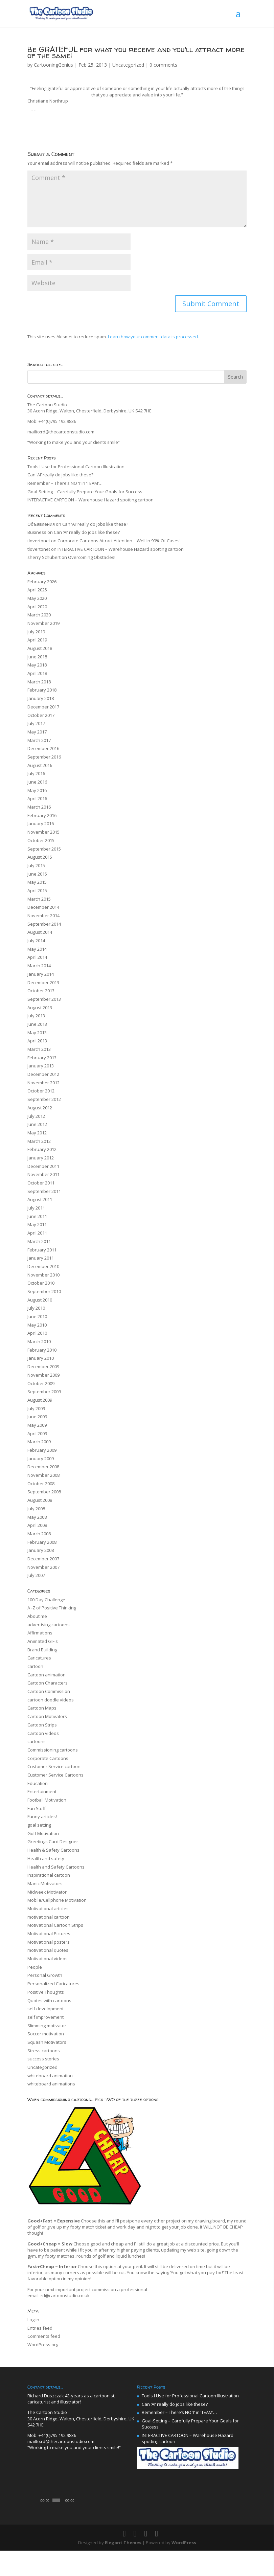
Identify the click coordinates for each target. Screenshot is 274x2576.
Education (37, 1783)
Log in (33, 2320)
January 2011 (40, 1258)
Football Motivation (46, 1800)
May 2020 (37, 598)
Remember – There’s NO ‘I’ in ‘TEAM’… (64, 483)
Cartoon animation (46, 1675)
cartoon (35, 1666)
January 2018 (40, 698)
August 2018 (39, 648)
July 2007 (36, 1575)
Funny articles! (42, 1816)
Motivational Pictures (48, 1933)
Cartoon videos (43, 1733)
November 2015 (43, 832)
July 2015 (36, 865)
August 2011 (39, 1199)
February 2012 (41, 1149)
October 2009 (40, 1383)
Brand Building (42, 1650)
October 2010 (40, 1283)
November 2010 (43, 1275)
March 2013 (39, 1049)
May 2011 (37, 1224)
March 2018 (39, 682)
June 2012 (37, 1124)
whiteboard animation (50, 2076)
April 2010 (37, 1333)
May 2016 (37, 790)
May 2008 (37, 1517)
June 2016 (37, 782)
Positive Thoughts (45, 1992)
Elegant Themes (123, 2567)
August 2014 (39, 932)
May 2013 (37, 1033)
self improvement (45, 2017)
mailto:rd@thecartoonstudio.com (60, 432)
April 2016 (37, 798)
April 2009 (37, 1433)
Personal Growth (44, 1975)
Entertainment (41, 1791)
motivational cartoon (48, 1917)
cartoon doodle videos (50, 1700)
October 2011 (40, 1183)
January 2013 (40, 1066)
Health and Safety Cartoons (56, 1867)
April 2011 (37, 1233)
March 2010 (39, 1341)
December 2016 (43, 748)
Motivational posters (48, 1942)
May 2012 (37, 1133)
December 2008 (43, 1467)
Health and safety (45, 1858)
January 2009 (40, 1458)
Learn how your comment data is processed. (153, 337)
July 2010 (36, 1308)
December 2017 (43, 707)
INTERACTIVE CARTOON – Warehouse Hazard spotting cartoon (90, 500)
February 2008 (41, 1542)
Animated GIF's (42, 1641)
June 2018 (37, 657)
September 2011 (44, 1191)
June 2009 (37, 1417)
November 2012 (43, 1083)
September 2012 (44, 1099)
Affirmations (39, 1633)
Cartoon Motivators (47, 1716)
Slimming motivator (46, 2026)
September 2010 (44, 1291)
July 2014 (36, 940)
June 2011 (37, 1216)
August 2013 (39, 1007)
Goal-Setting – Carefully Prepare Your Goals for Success (84, 492)
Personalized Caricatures (53, 1984)
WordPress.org (42, 2345)
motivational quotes (47, 1950)
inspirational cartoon (48, 1875)
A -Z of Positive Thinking (51, 1608)
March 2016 (39, 807)
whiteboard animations (51, 2084)
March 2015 (39, 899)
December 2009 (43, 1366)
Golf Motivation (43, 1833)
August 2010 (39, 1300)
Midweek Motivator (47, 1892)
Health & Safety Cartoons (53, 1850)
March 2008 (39, 1534)
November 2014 (43, 915)
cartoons (36, 1741)
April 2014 (37, 957)
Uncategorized (128, 65)
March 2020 (39, 615)
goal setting (39, 1825)
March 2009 (39, 1442)
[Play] (36, 2525)
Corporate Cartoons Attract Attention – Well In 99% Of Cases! (119, 541)
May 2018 (37, 665)
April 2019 (37, 640)
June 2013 (37, 1024)
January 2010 (40, 1358)
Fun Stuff (36, 1808)
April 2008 (37, 1525)
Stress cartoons (43, 2051)
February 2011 (41, 1250)
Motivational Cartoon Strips (55, 1925)
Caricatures (39, 1658)
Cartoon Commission (48, 1691)
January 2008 (40, 1550)
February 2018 (41, 690)
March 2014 (39, 966)
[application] (82, 2501)
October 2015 (40, 840)
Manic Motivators (45, 1883)
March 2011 (39, 1241)
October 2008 (40, 1484)
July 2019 (36, 632)
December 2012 (43, 1074)
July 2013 (36, 1016)
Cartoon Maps (41, 1708)
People (34, 1967)
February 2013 (41, 1058)
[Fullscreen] (128, 2525)
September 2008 (44, 1492)
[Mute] (117, 2525)
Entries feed (39, 2328)
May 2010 (37, 1325)
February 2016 (41, 815)
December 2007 (43, 1559)
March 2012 (39, 1141)
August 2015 (39, 857)
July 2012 (36, 1116)
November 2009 (43, 1375)
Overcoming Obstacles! (91, 557)
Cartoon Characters (47, 1683)
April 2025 (37, 590)
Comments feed (43, 2336)
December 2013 (43, 982)
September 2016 (44, 757)
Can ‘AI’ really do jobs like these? (60, 475)
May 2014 (37, 949)
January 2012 (40, 1158)
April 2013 (37, 1041)
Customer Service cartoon (54, 1766)
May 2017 (37, 732)
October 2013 (40, 991)
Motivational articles (48, 1908)
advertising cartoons (48, 1625)
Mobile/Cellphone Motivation (57, 1900)
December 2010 (43, 1266)
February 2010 (41, 1350)
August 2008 (39, 1500)
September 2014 (44, 924)
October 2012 (40, 1091)
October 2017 (40, 715)
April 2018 (37, 673)
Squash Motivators (46, 2042)
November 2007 (43, 1567)
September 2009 (44, 1391)
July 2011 (36, 1208)
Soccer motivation (45, 2034)
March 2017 (39, 740)
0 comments (163, 65)
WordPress (184, 2567)
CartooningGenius (53, 65)
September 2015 (44, 849)
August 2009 (39, 1400)
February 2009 (41, 1450)
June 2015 (37, 874)
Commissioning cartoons (52, 1750)
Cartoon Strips (42, 1725)
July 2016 (36, 773)
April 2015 (37, 890)
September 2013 (44, 999)
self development (45, 2009)
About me (37, 1616)
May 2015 (37, 882)
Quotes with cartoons (49, 2000)
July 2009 (36, 1408)
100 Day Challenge (46, 1600)
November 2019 (43, 623)
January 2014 (40, 974)
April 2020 (37, 607)
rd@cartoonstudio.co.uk (65, 2295)
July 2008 (36, 1509)
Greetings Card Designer (52, 1841)
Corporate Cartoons (47, 1758)
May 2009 (37, 1425)
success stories (43, 2059)
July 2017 (36, 723)
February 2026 (41, 582)
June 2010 (37, 1316)
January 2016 (40, 823)
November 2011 (43, 1174)
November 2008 (43, 1475)
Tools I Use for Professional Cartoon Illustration (75, 467)
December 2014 (43, 907)
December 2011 (43, 1166)
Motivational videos (47, 1959)
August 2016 (39, 765)
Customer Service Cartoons (55, 1775)
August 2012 (39, 1108)
